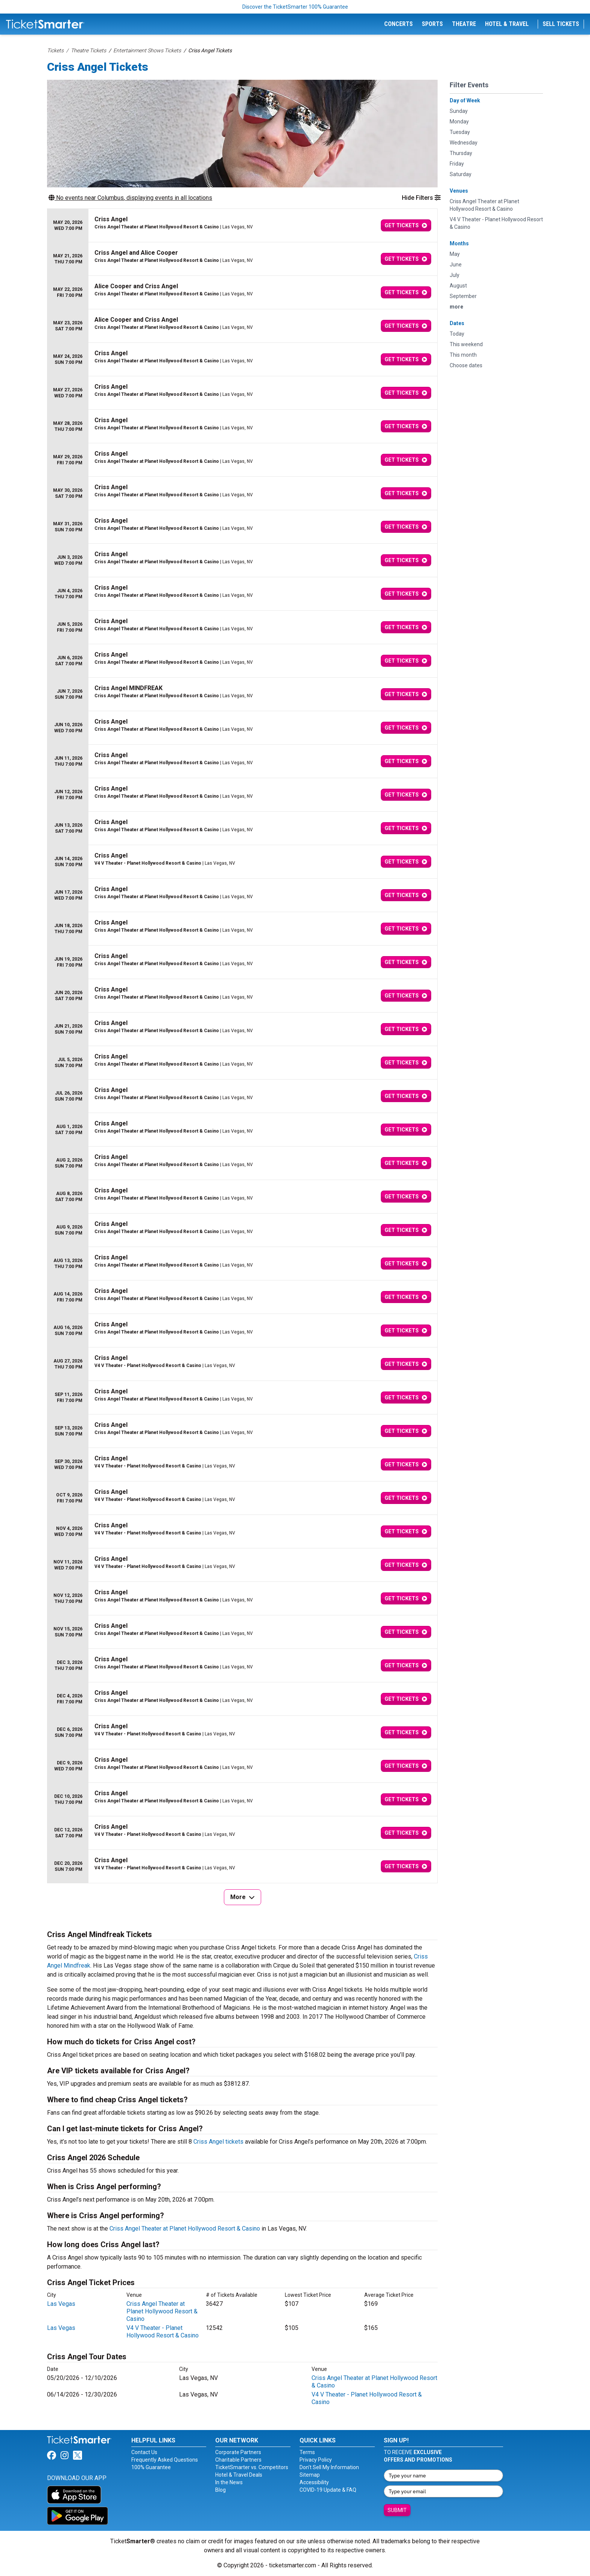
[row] (242, 225)
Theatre (464, 23)
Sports (432, 23)
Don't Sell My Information (329, 2467)
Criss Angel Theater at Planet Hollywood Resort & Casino (184, 2228)
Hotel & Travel (507, 23)
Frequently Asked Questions (164, 2460)
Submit (397, 2510)
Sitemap (310, 2475)
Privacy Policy (316, 2460)
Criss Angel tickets (218, 2141)
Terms (307, 2452)
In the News (229, 2482)
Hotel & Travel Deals (238, 2475)
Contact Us (144, 2452)
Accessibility (314, 2482)
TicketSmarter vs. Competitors (251, 2467)
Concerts (398, 23)
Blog (220, 2490)
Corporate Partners (238, 2452)
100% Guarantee (151, 2467)
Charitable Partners (238, 2460)
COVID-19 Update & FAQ (328, 2490)
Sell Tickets (561, 23)
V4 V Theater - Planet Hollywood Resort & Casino (162, 2331)
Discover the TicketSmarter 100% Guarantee (295, 7)
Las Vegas (61, 2303)
